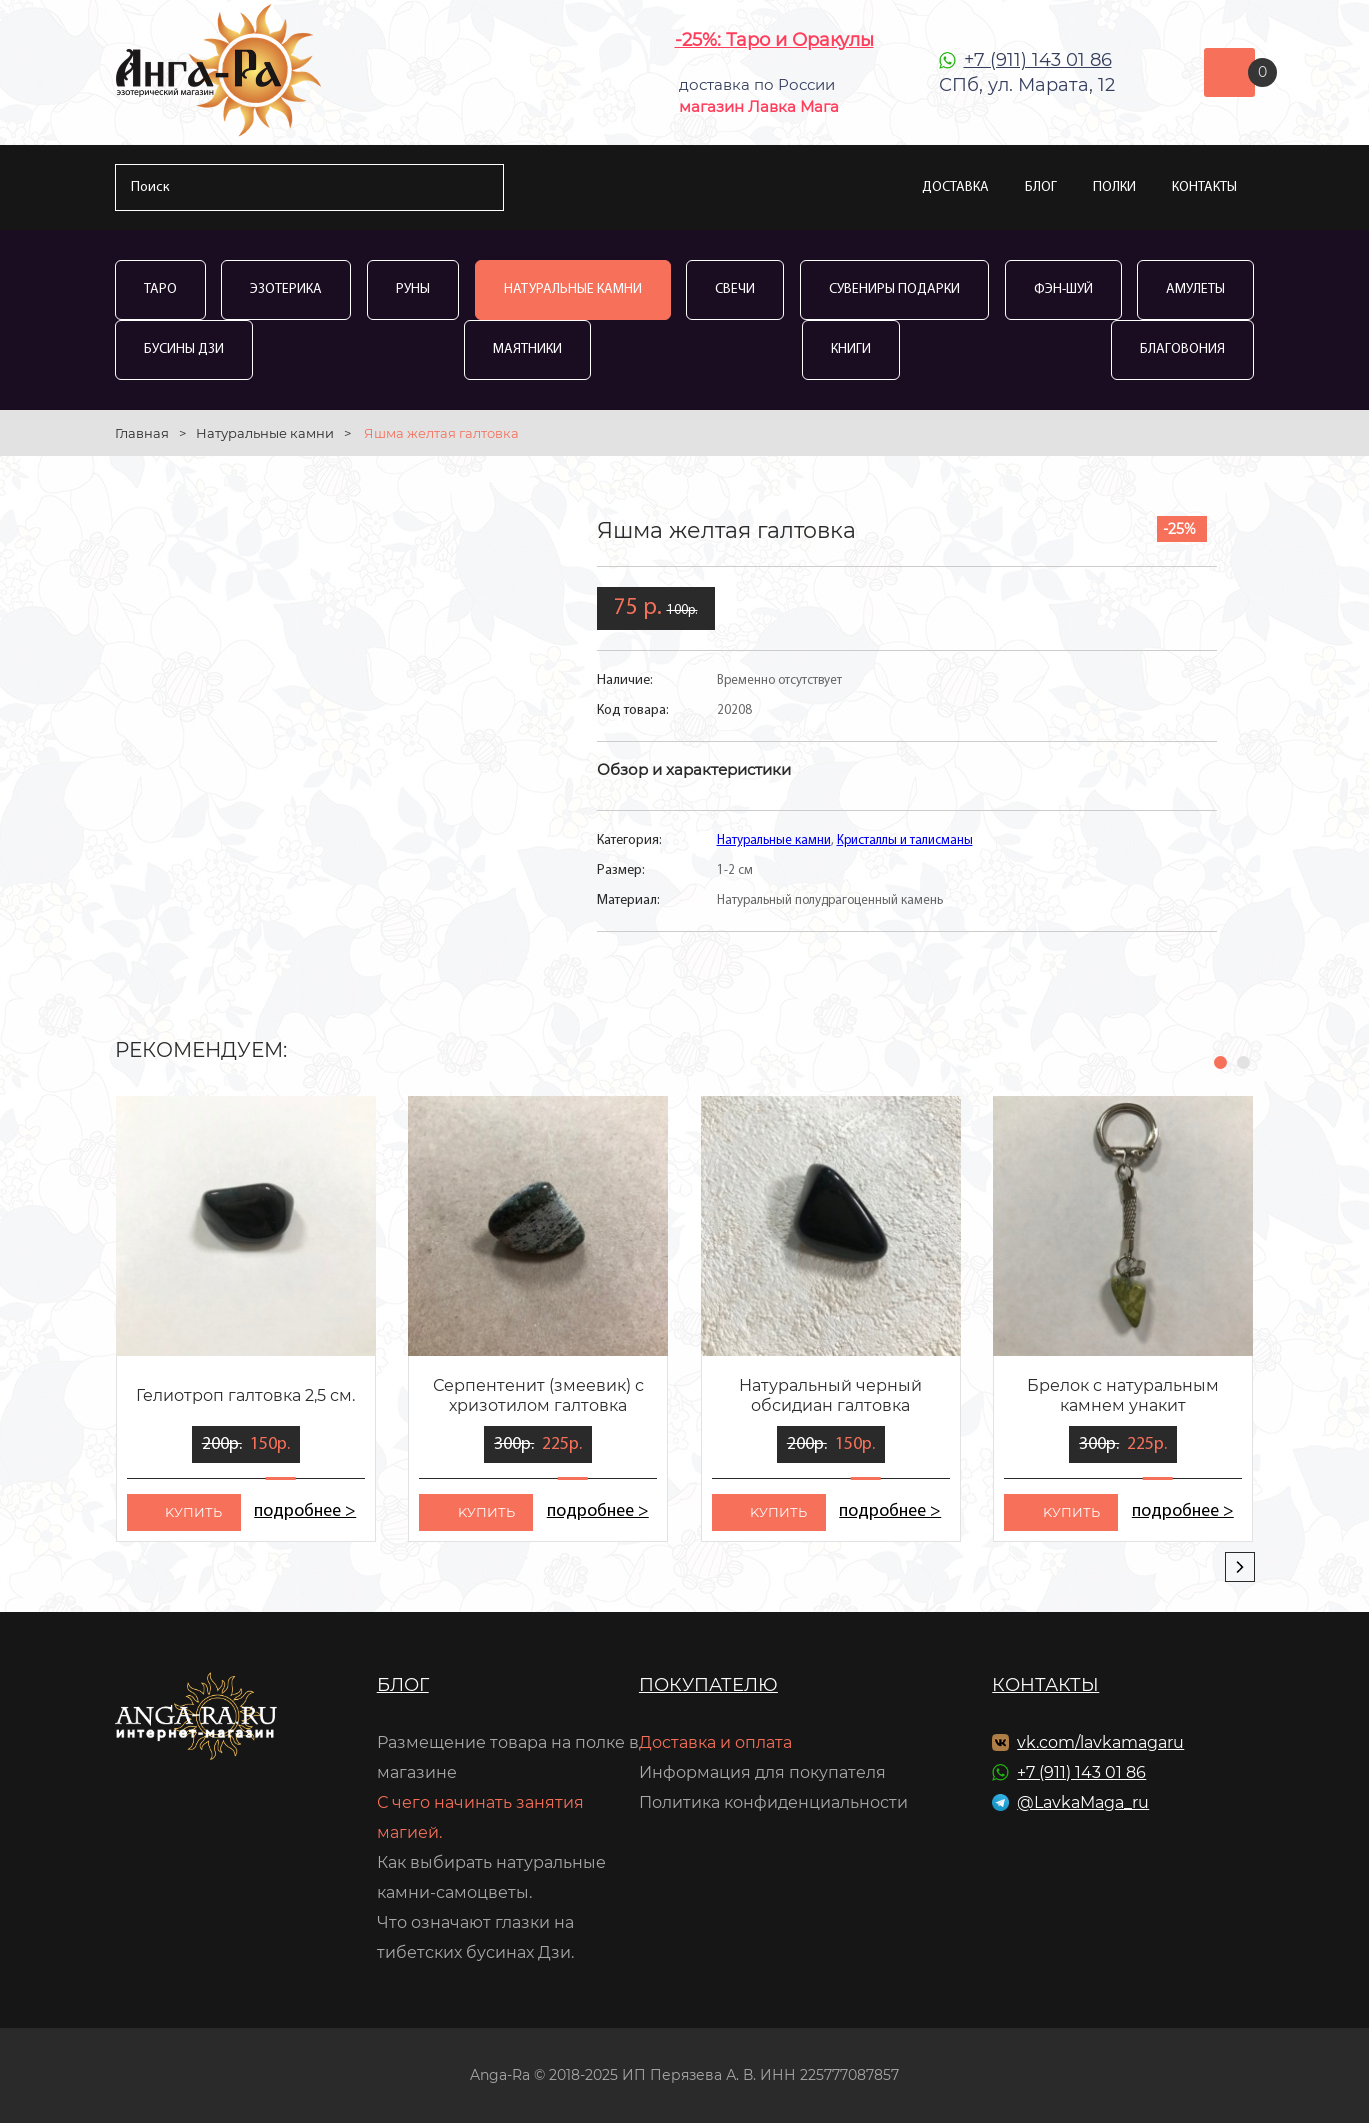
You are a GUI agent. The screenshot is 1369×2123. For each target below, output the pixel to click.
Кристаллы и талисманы (905, 840)
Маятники (527, 349)
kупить (193, 1512)
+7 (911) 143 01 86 (1038, 60)
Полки (1114, 187)
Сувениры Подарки (894, 289)
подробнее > (305, 1511)
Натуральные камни (573, 289)
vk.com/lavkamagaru (1100, 1742)
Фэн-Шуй (1063, 289)
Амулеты (1195, 289)
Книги (851, 349)
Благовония (1182, 349)
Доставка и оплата (715, 1742)
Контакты (1204, 187)
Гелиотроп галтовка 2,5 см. (245, 1395)
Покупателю (708, 1685)
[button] (1220, 1062)
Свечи (735, 289)
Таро (160, 289)
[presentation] (1240, 1567)
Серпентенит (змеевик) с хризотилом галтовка (538, 1395)
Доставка (955, 187)
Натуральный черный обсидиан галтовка (830, 1395)
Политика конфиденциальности (773, 1802)
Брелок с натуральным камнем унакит (1123, 1395)
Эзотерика (286, 289)
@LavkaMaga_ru (1083, 1802)
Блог (1041, 187)
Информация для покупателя (762, 1772)
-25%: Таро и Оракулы (774, 40)
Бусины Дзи (184, 349)
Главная (142, 433)
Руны (413, 289)
